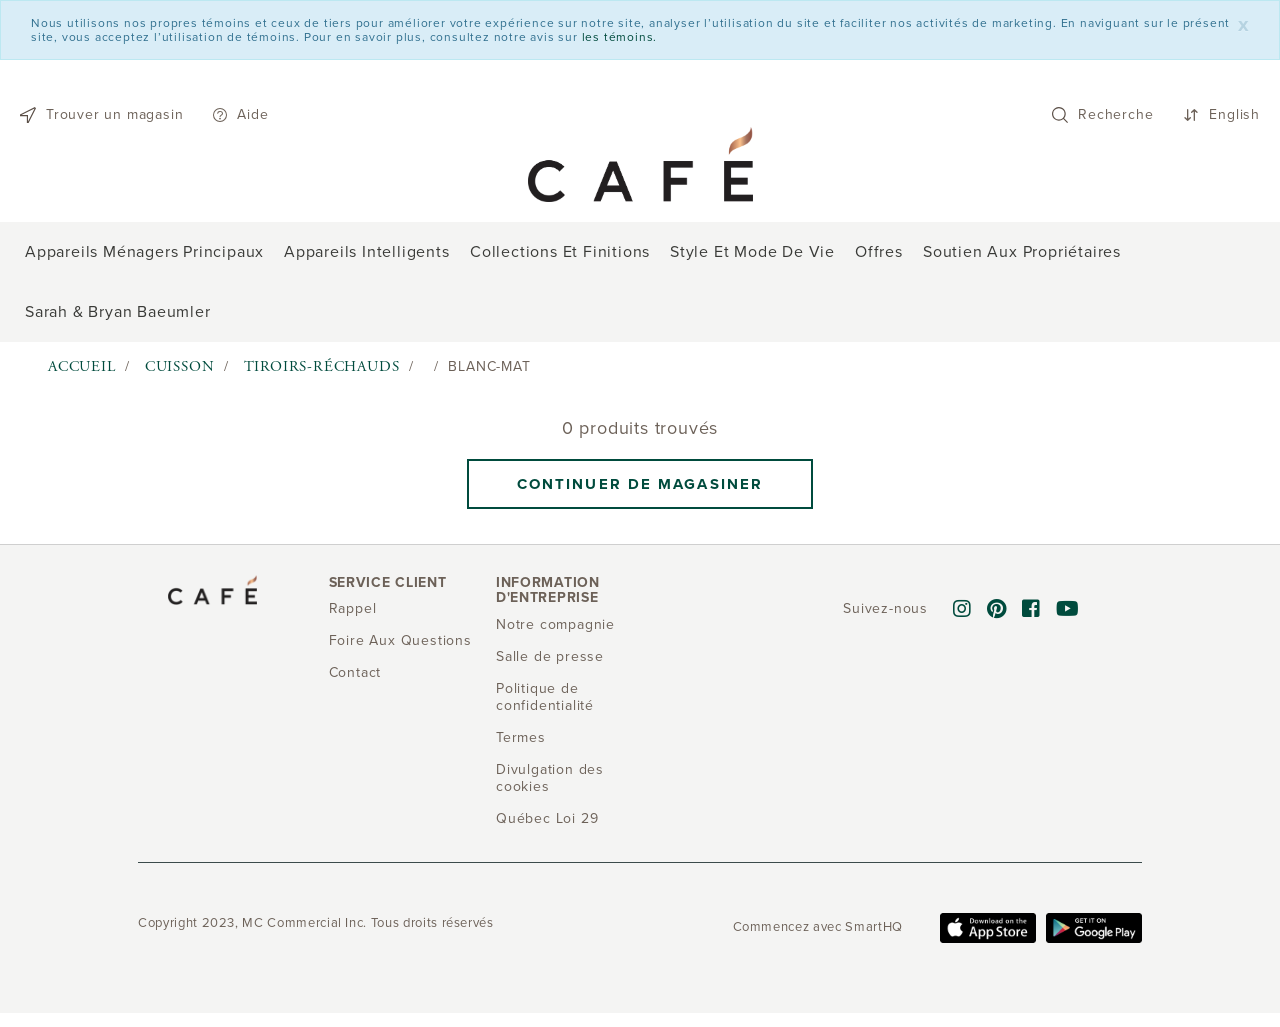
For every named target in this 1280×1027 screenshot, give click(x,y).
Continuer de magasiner (640, 484)
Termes (521, 737)
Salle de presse (550, 656)
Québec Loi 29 (547, 818)
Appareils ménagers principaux (144, 252)
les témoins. (620, 37)
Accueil (82, 366)
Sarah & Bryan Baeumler (118, 312)
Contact (355, 672)
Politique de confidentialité (545, 697)
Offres (879, 252)
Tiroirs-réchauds (322, 366)
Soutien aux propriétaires (1022, 252)
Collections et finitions (560, 252)
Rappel (353, 608)
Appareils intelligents (367, 252)
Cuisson (180, 366)
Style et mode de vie (752, 252)
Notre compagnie (555, 624)
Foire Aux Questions (400, 640)
